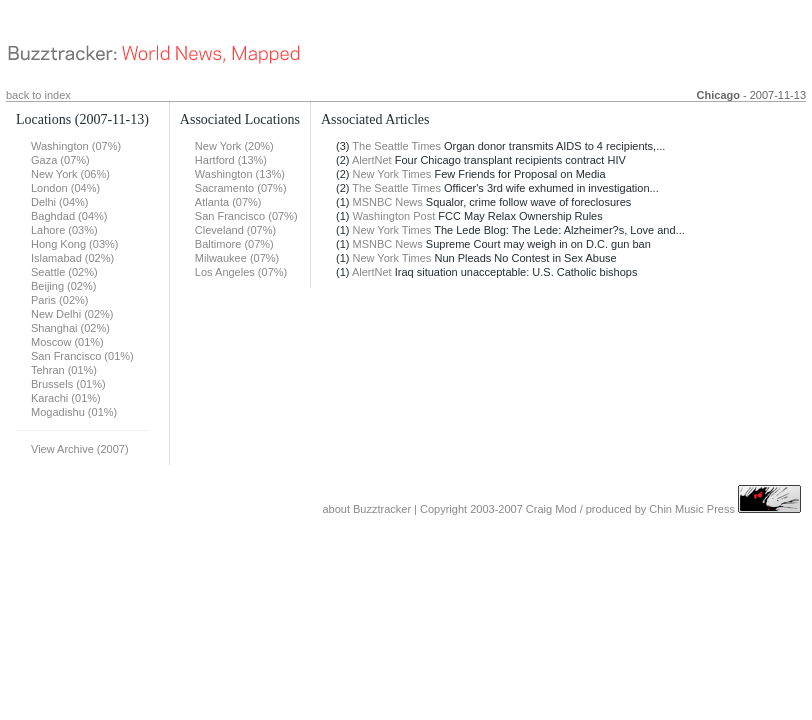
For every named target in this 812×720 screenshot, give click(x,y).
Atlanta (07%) (228, 202)
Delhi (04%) (59, 202)
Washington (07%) (76, 146)
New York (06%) (70, 174)
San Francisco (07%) (246, 216)
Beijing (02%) (63, 286)
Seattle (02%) (64, 272)
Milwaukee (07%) (237, 258)
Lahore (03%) (64, 230)
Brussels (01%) (68, 384)
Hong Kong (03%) (74, 244)
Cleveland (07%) (235, 230)
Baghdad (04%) (69, 216)
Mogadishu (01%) (74, 412)
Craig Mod (551, 509)
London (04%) (65, 188)
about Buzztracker (366, 509)
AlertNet (372, 160)
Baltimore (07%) (234, 244)
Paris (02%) (59, 300)
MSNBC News (388, 202)
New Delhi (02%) (72, 314)
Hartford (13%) (231, 160)
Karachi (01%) (66, 398)
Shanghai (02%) (70, 328)
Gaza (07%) (60, 160)
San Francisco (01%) (82, 356)
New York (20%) (234, 146)
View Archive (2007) (80, 449)
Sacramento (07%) (241, 188)
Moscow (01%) (67, 342)
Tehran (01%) (64, 370)
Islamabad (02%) (72, 258)
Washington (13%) (240, 174)
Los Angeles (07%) (241, 272)
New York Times (392, 174)
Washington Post (394, 216)
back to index (38, 95)
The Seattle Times (396, 146)
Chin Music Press (692, 509)
